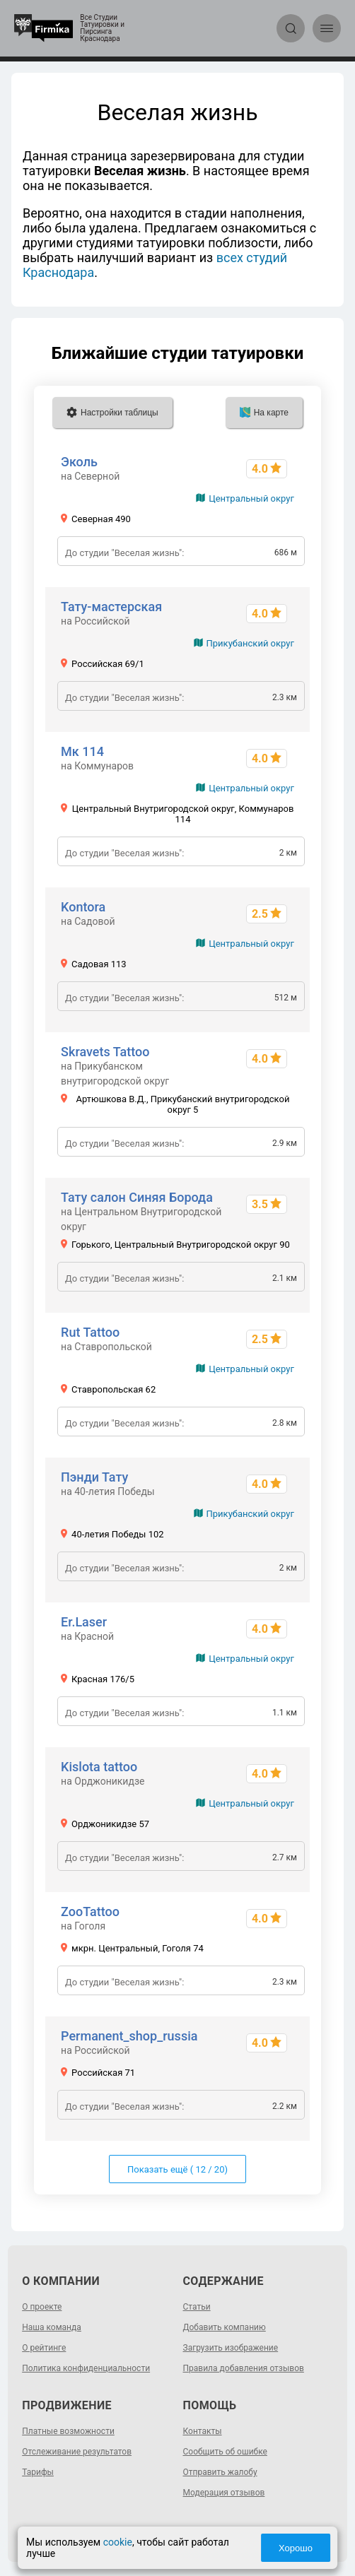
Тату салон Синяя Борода (137, 1197)
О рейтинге (44, 2348)
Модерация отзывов (224, 2493)
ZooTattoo (90, 1911)
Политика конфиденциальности (86, 2368)
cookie (117, 2542)
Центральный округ (251, 498)
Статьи (197, 2307)
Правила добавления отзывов (243, 2368)
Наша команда (51, 2327)
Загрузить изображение (231, 2348)
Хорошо (296, 2548)
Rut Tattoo (90, 1332)
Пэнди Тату (94, 1477)
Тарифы (38, 2472)
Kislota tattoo (99, 1766)
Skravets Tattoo (105, 1051)
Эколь (79, 461)
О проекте (42, 2307)
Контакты (202, 2431)
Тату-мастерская (111, 606)
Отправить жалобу (220, 2472)
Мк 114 (82, 751)
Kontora (83, 906)
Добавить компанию (224, 2327)
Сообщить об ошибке (225, 2452)
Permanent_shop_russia (129, 2035)
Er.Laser (84, 1621)
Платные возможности (68, 2431)
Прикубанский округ (250, 643)
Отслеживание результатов (77, 2452)
